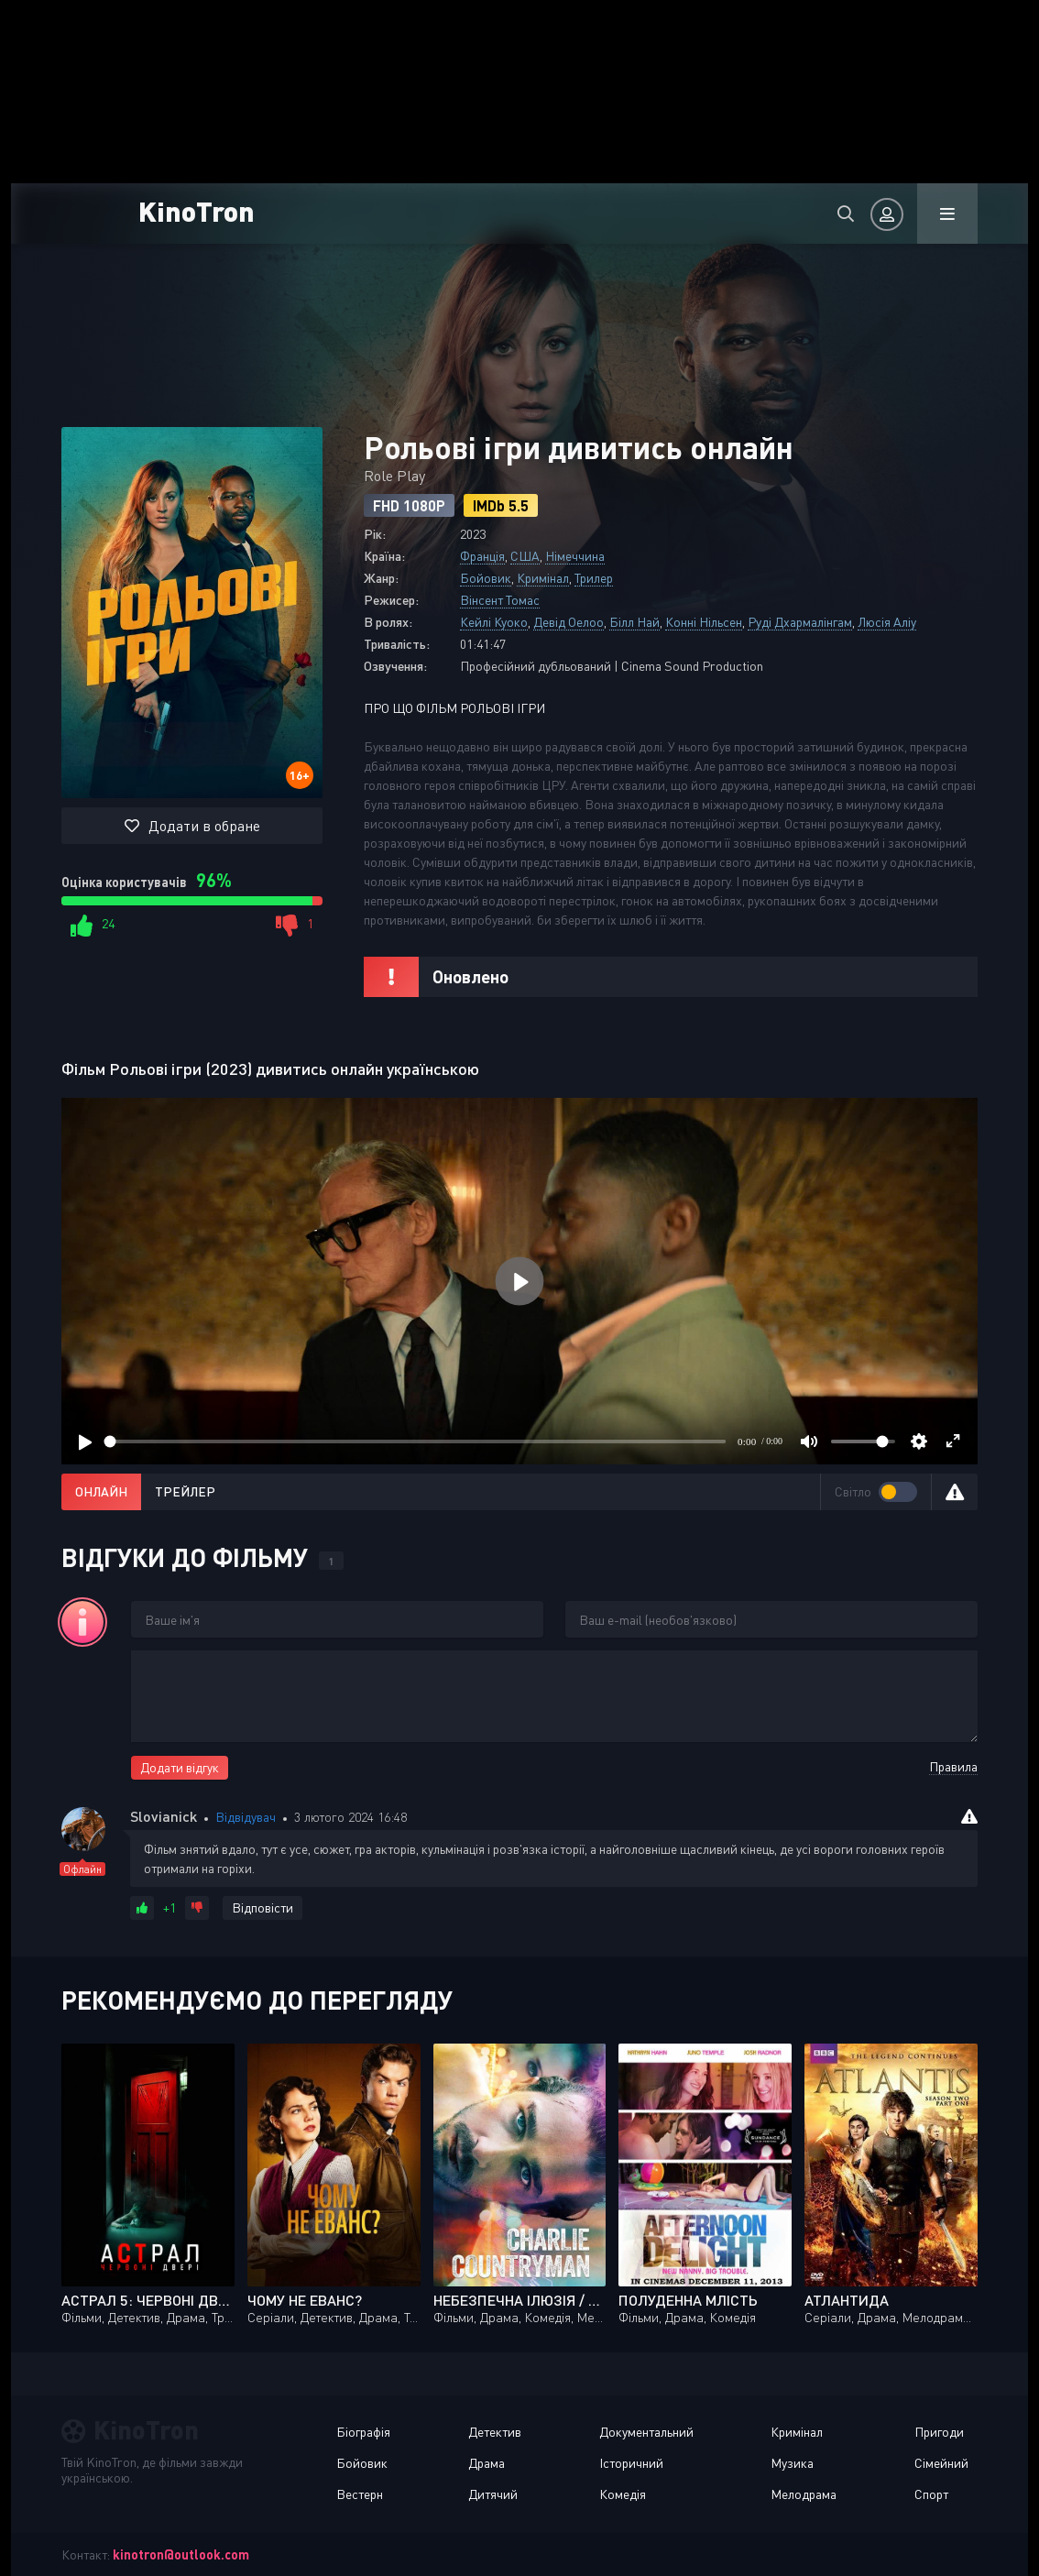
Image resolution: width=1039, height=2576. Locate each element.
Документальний (646, 2431)
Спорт (931, 2494)
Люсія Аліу (887, 622)
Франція (482, 556)
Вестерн (359, 2494)
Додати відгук (179, 1767)
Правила (953, 1766)
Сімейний (941, 2463)
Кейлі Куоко (494, 622)
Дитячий (493, 2494)
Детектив (494, 2431)
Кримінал (543, 578)
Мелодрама (804, 2494)
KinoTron (198, 210)
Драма (486, 2463)
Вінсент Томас (500, 600)
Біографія (363, 2431)
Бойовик (485, 578)
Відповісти (262, 1907)
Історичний (631, 2463)
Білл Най (634, 622)
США (525, 556)
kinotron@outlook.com (181, 2554)
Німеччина (575, 556)
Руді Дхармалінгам (800, 622)
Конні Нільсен (703, 622)
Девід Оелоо (568, 622)
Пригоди (939, 2431)
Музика (792, 2463)
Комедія (622, 2494)
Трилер (593, 578)
